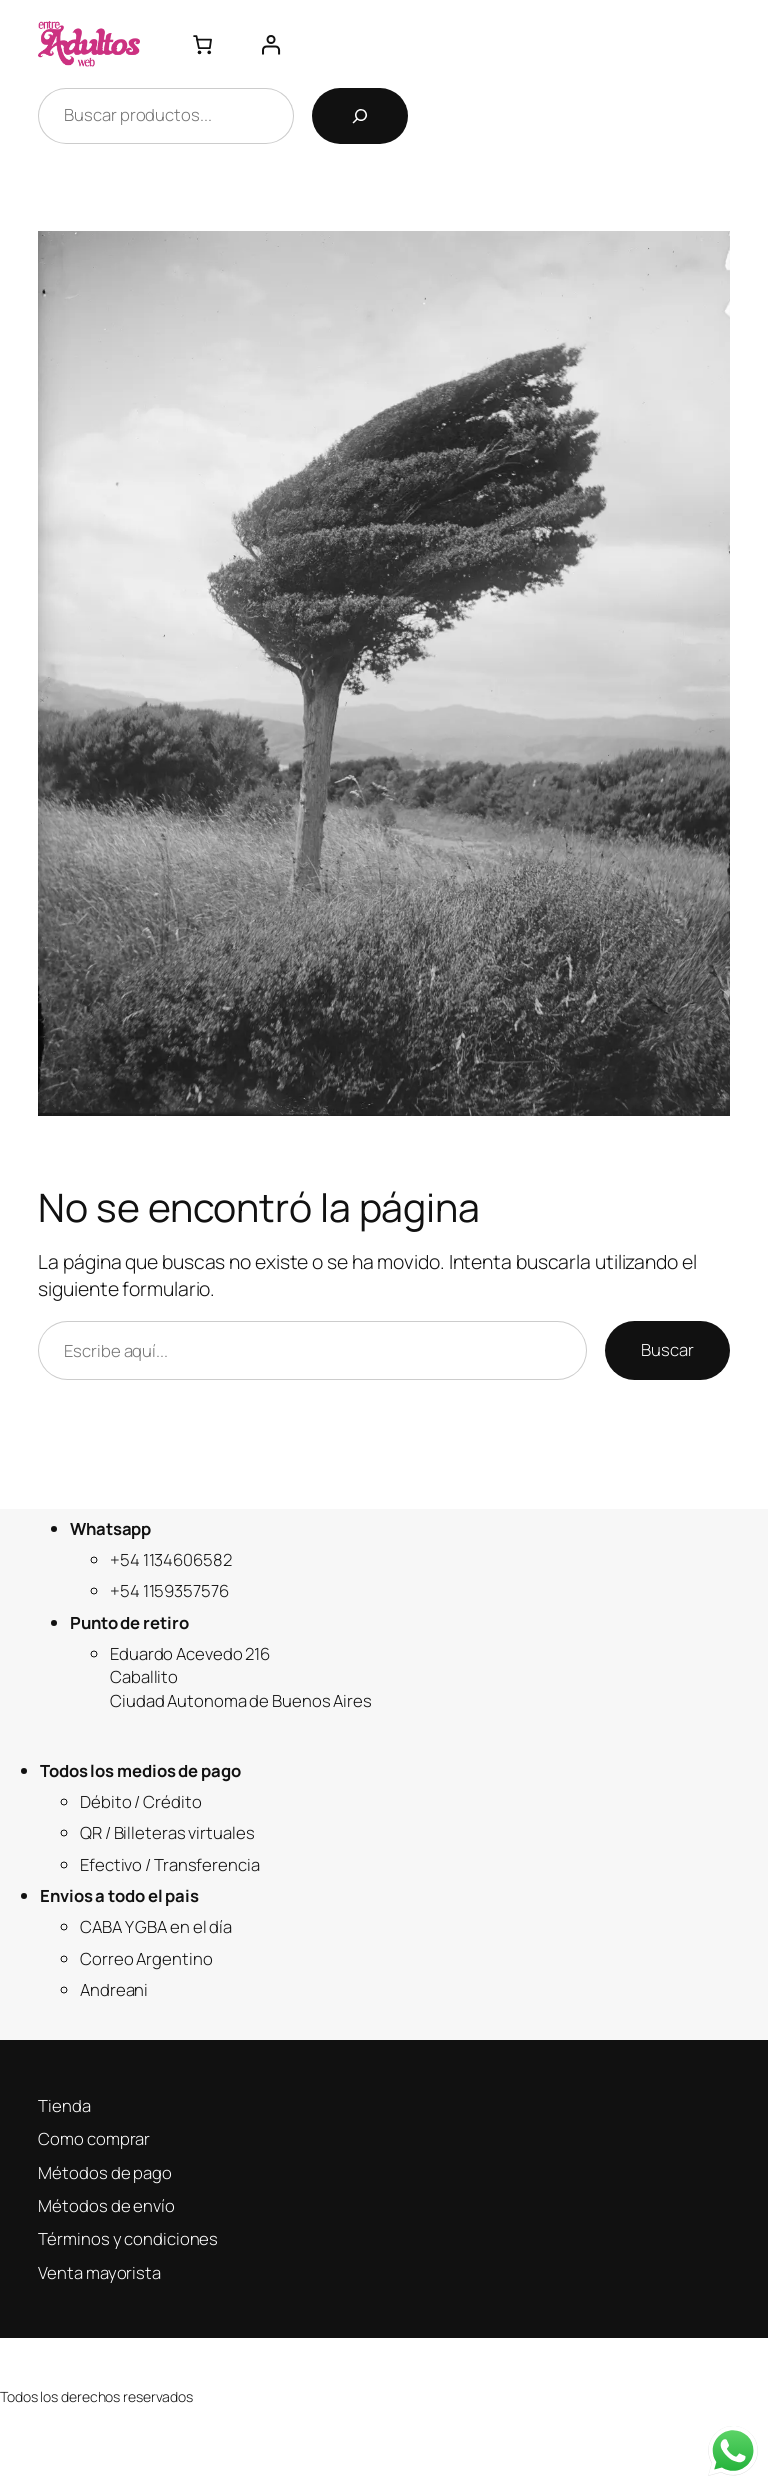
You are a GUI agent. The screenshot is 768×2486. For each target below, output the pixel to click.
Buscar (667, 1349)
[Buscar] (360, 116)
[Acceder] (270, 44)
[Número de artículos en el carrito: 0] (203, 44)
